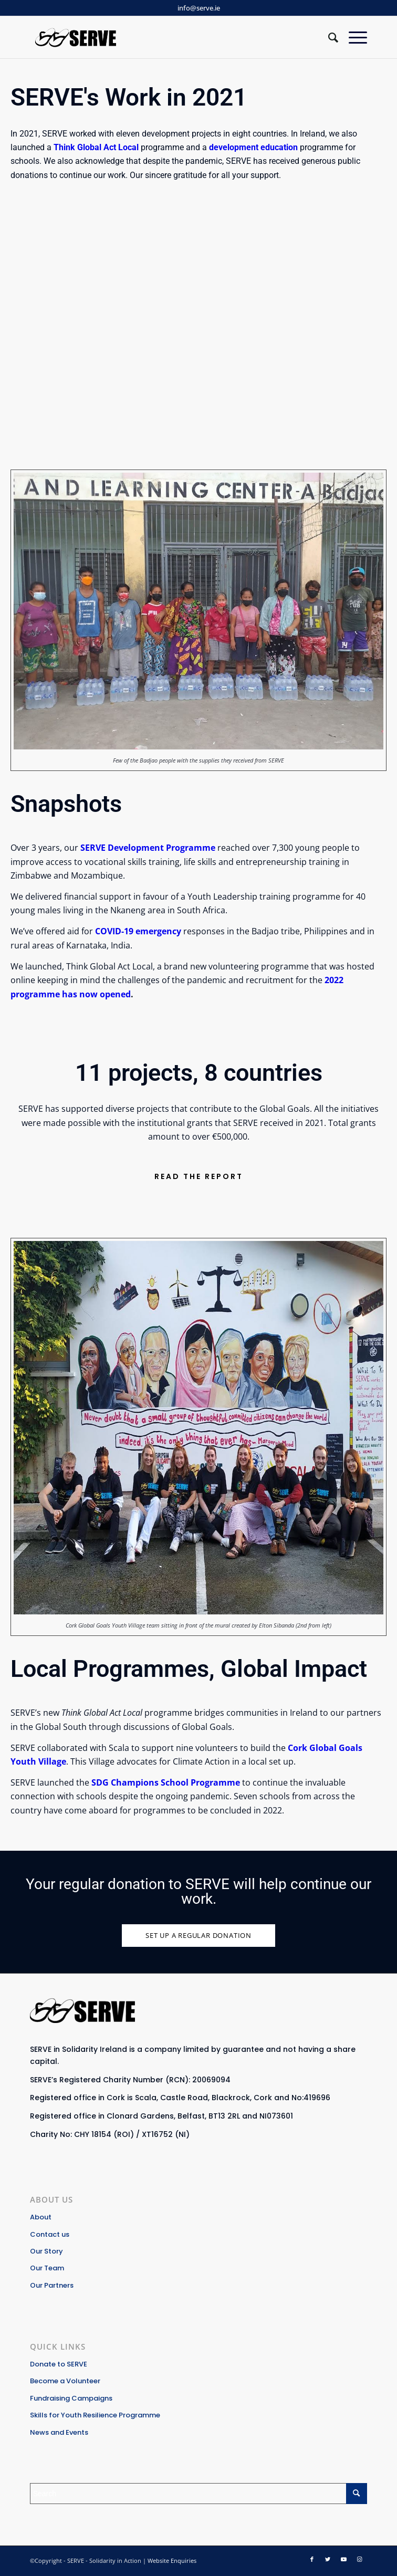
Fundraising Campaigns (71, 2398)
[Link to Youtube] (343, 2559)
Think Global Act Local (97, 147)
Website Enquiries (172, 2560)
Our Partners (52, 2285)
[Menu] (352, 37)
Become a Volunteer (65, 2381)
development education (253, 147)
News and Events (59, 2432)
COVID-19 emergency (138, 931)
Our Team (47, 2268)
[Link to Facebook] (312, 2559)
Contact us (49, 2234)
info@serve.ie (198, 8)
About (40, 2217)
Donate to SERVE (58, 2364)
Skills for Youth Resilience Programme (95, 2415)
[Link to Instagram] (359, 2559)
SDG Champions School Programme (165, 1782)
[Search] (328, 37)
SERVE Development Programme (147, 847)
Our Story (46, 2251)
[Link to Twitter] (328, 2559)
